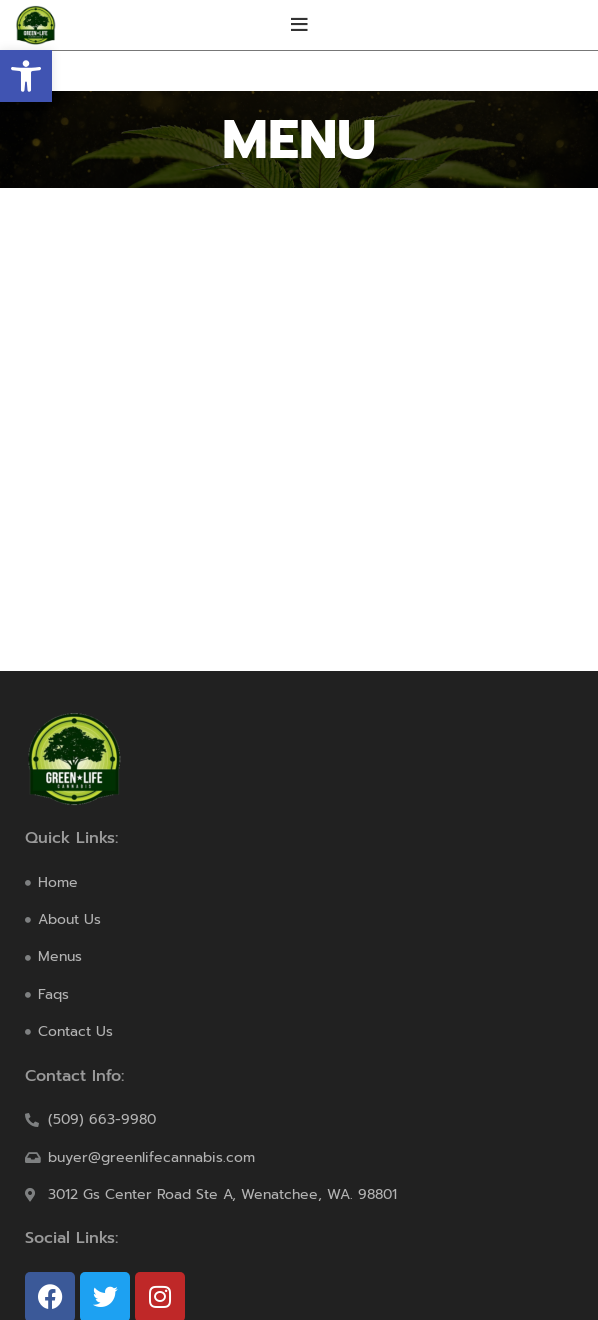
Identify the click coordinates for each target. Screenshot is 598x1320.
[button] (26, 76)
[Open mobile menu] (299, 25)
